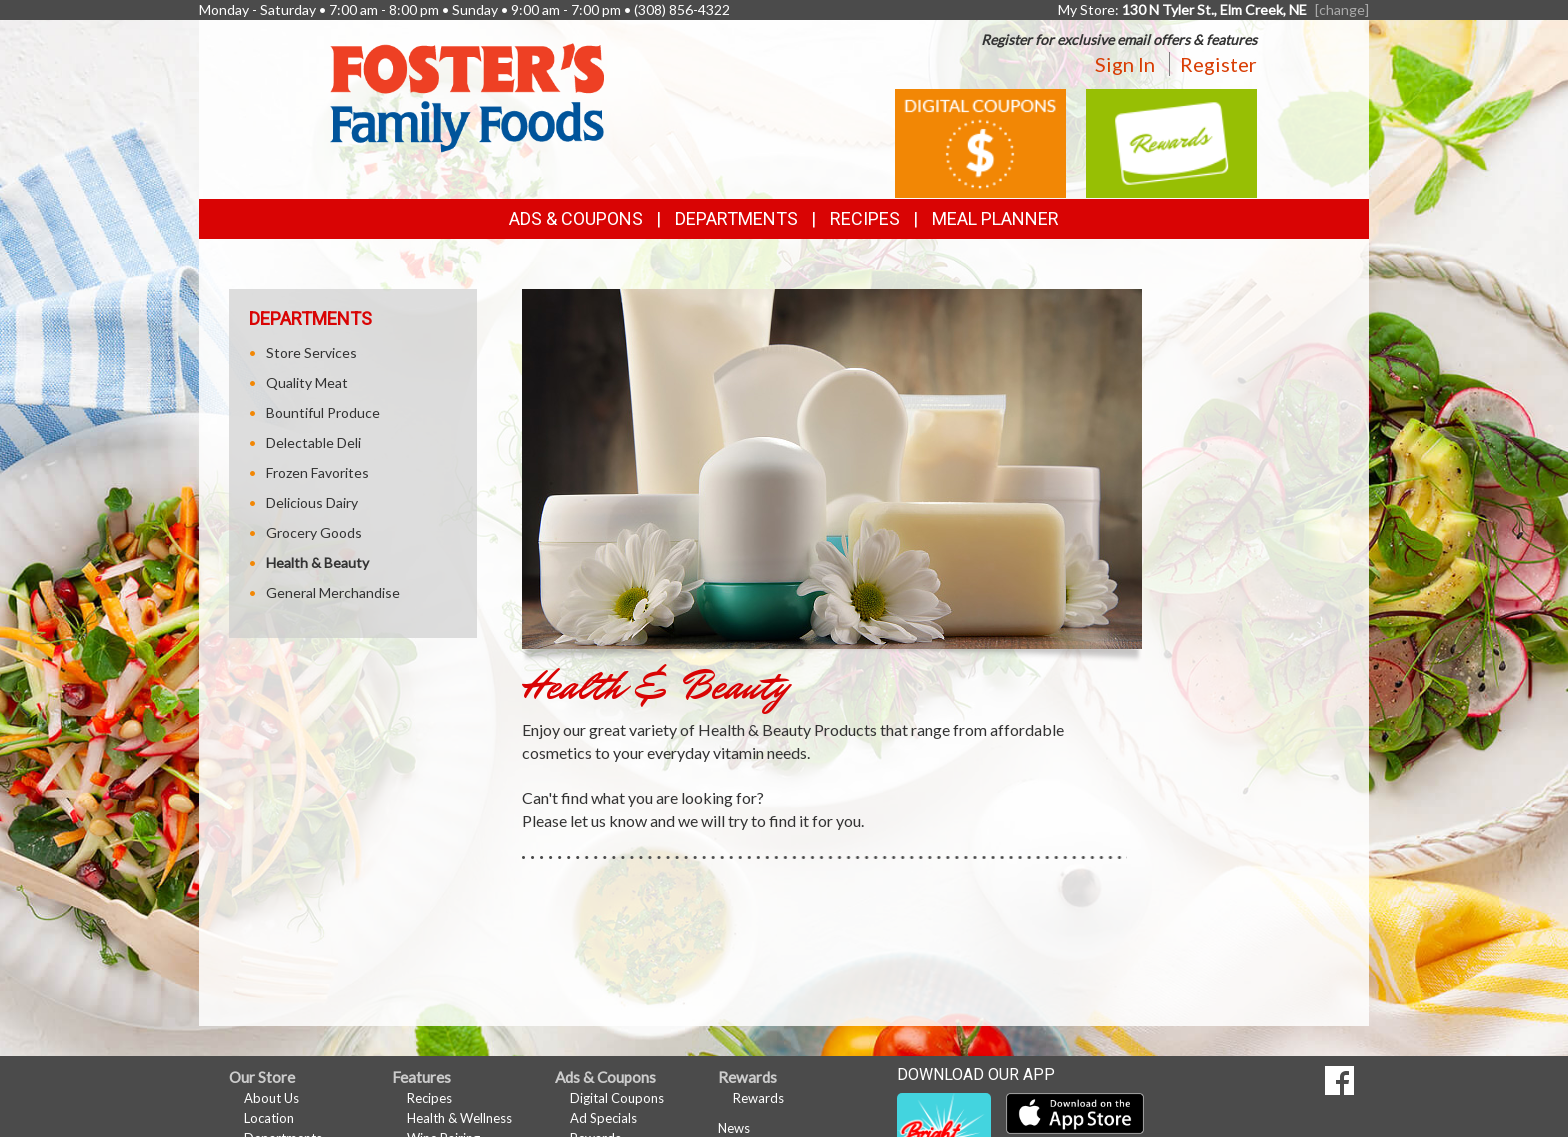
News (734, 1128)
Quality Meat (307, 382)
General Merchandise (333, 592)
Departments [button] (736, 218)
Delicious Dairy (312, 502)
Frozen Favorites (317, 472)
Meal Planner (995, 218)
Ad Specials (603, 1118)
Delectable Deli (313, 442)
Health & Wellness (459, 1118)
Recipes (865, 218)
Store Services (311, 352)
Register (1218, 64)
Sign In (1125, 64)
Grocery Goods (314, 532)
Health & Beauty (317, 562)
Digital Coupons (617, 1098)
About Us (271, 1098)
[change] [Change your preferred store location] (1342, 9)
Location (269, 1118)
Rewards (758, 1098)
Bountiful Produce (323, 412)
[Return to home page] (467, 95)
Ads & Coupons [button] (576, 218)
